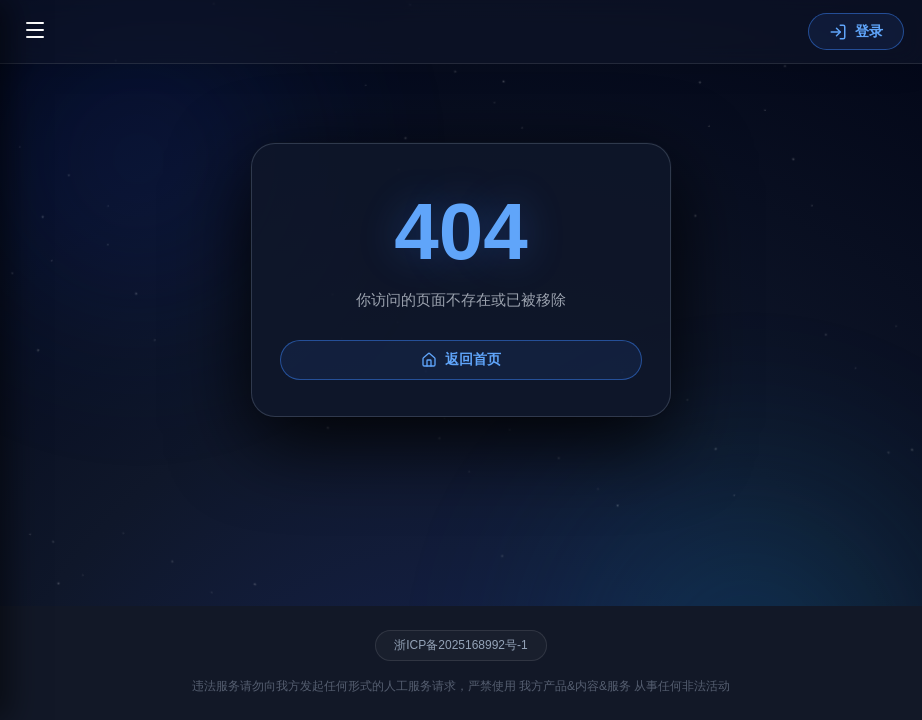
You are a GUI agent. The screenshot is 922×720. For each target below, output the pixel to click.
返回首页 (461, 361)
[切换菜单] (35, 31)
